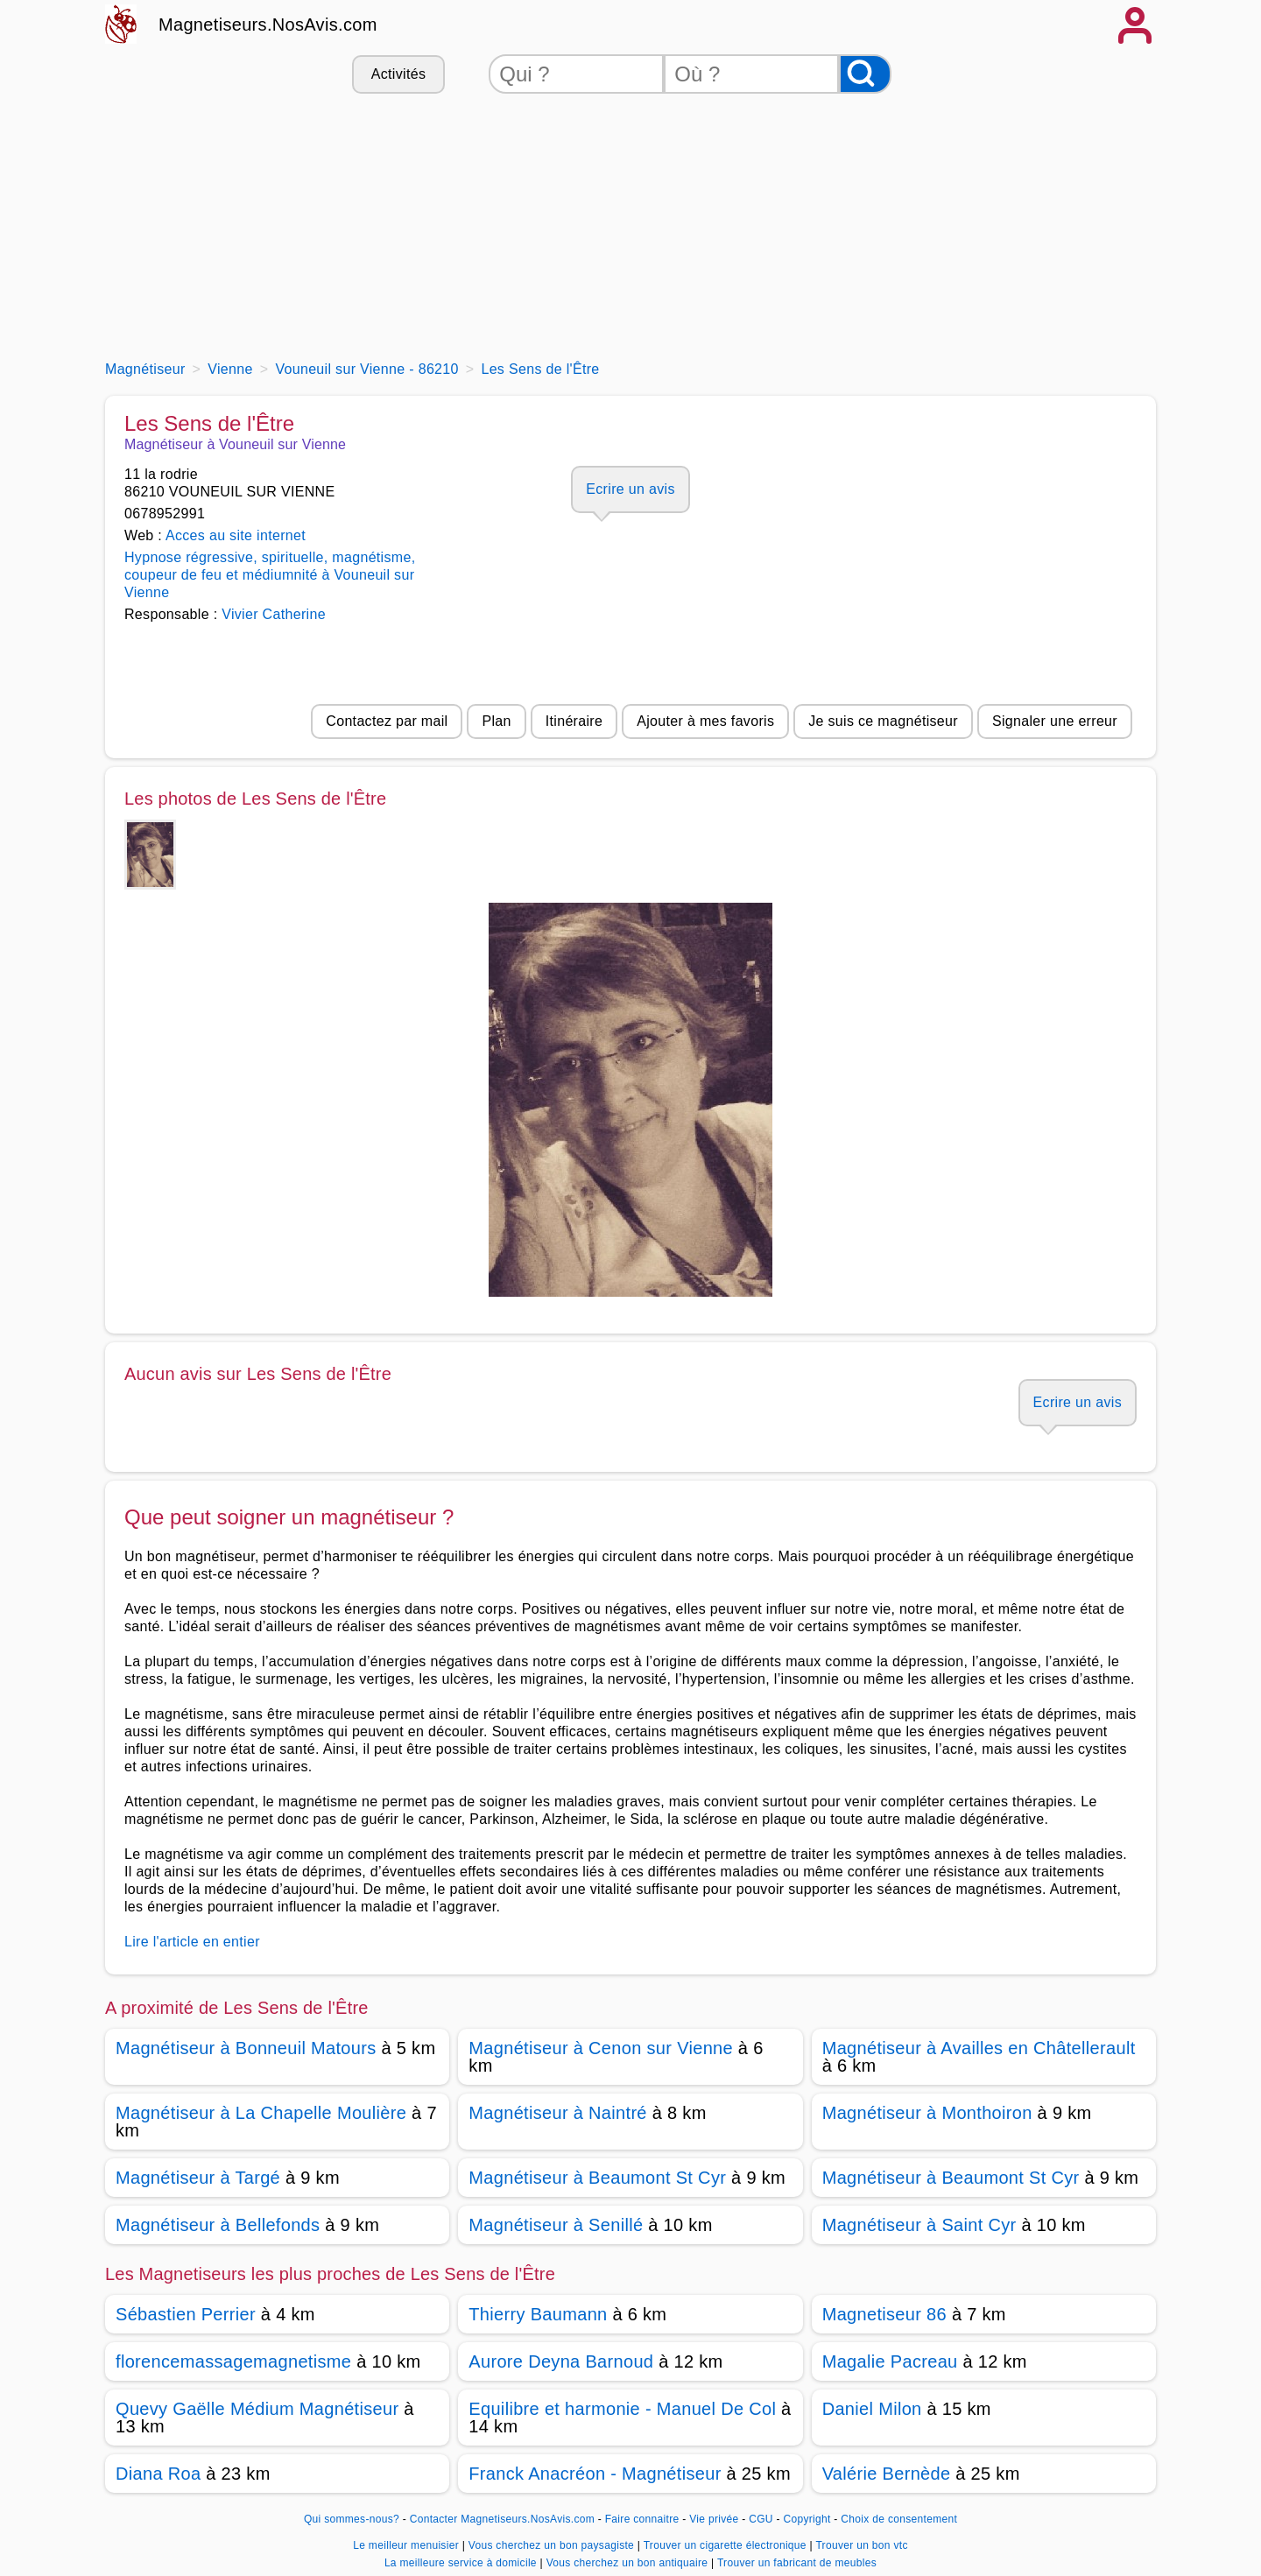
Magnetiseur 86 (884, 2314)
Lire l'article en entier (192, 1941)
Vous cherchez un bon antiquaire (628, 2563)
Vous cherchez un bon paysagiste (553, 2545)
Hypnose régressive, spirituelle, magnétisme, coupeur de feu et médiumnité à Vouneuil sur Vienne (269, 575)
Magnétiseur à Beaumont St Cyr (597, 2177)
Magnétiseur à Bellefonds (218, 2225)
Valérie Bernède (886, 2473)
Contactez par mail (386, 721)
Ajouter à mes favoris (705, 721)
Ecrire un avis (630, 489)
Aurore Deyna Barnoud (560, 2361)
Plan (496, 721)
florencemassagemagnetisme (233, 2361)
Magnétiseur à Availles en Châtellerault (979, 2048)
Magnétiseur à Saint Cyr (919, 2225)
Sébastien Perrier (186, 2314)
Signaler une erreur (1054, 721)
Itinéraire (574, 721)
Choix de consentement (899, 2519)
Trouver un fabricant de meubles (797, 2563)
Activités (398, 74)
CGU (761, 2519)
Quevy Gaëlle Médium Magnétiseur (257, 2408)
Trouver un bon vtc (861, 2545)
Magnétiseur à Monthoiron (927, 2112)
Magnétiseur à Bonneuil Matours (246, 2048)
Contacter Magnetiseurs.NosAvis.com (502, 2519)
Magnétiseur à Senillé (555, 2225)
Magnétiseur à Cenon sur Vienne (600, 2048)
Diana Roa (158, 2473)
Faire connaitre (642, 2519)
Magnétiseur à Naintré (557, 2112)
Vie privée (713, 2519)
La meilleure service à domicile (462, 2563)
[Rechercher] (865, 74)
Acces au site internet (236, 535)
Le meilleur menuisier (407, 2545)
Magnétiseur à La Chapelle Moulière (261, 2112)
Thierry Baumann (537, 2314)
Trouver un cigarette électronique (727, 2545)
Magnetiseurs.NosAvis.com (268, 24)
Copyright (808, 2519)
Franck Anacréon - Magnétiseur (594, 2473)
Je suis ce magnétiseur (883, 721)
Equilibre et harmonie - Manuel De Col (622, 2408)
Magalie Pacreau (890, 2361)
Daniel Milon (872, 2408)
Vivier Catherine (274, 614)
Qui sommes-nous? (351, 2519)
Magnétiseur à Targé (198, 2177)
